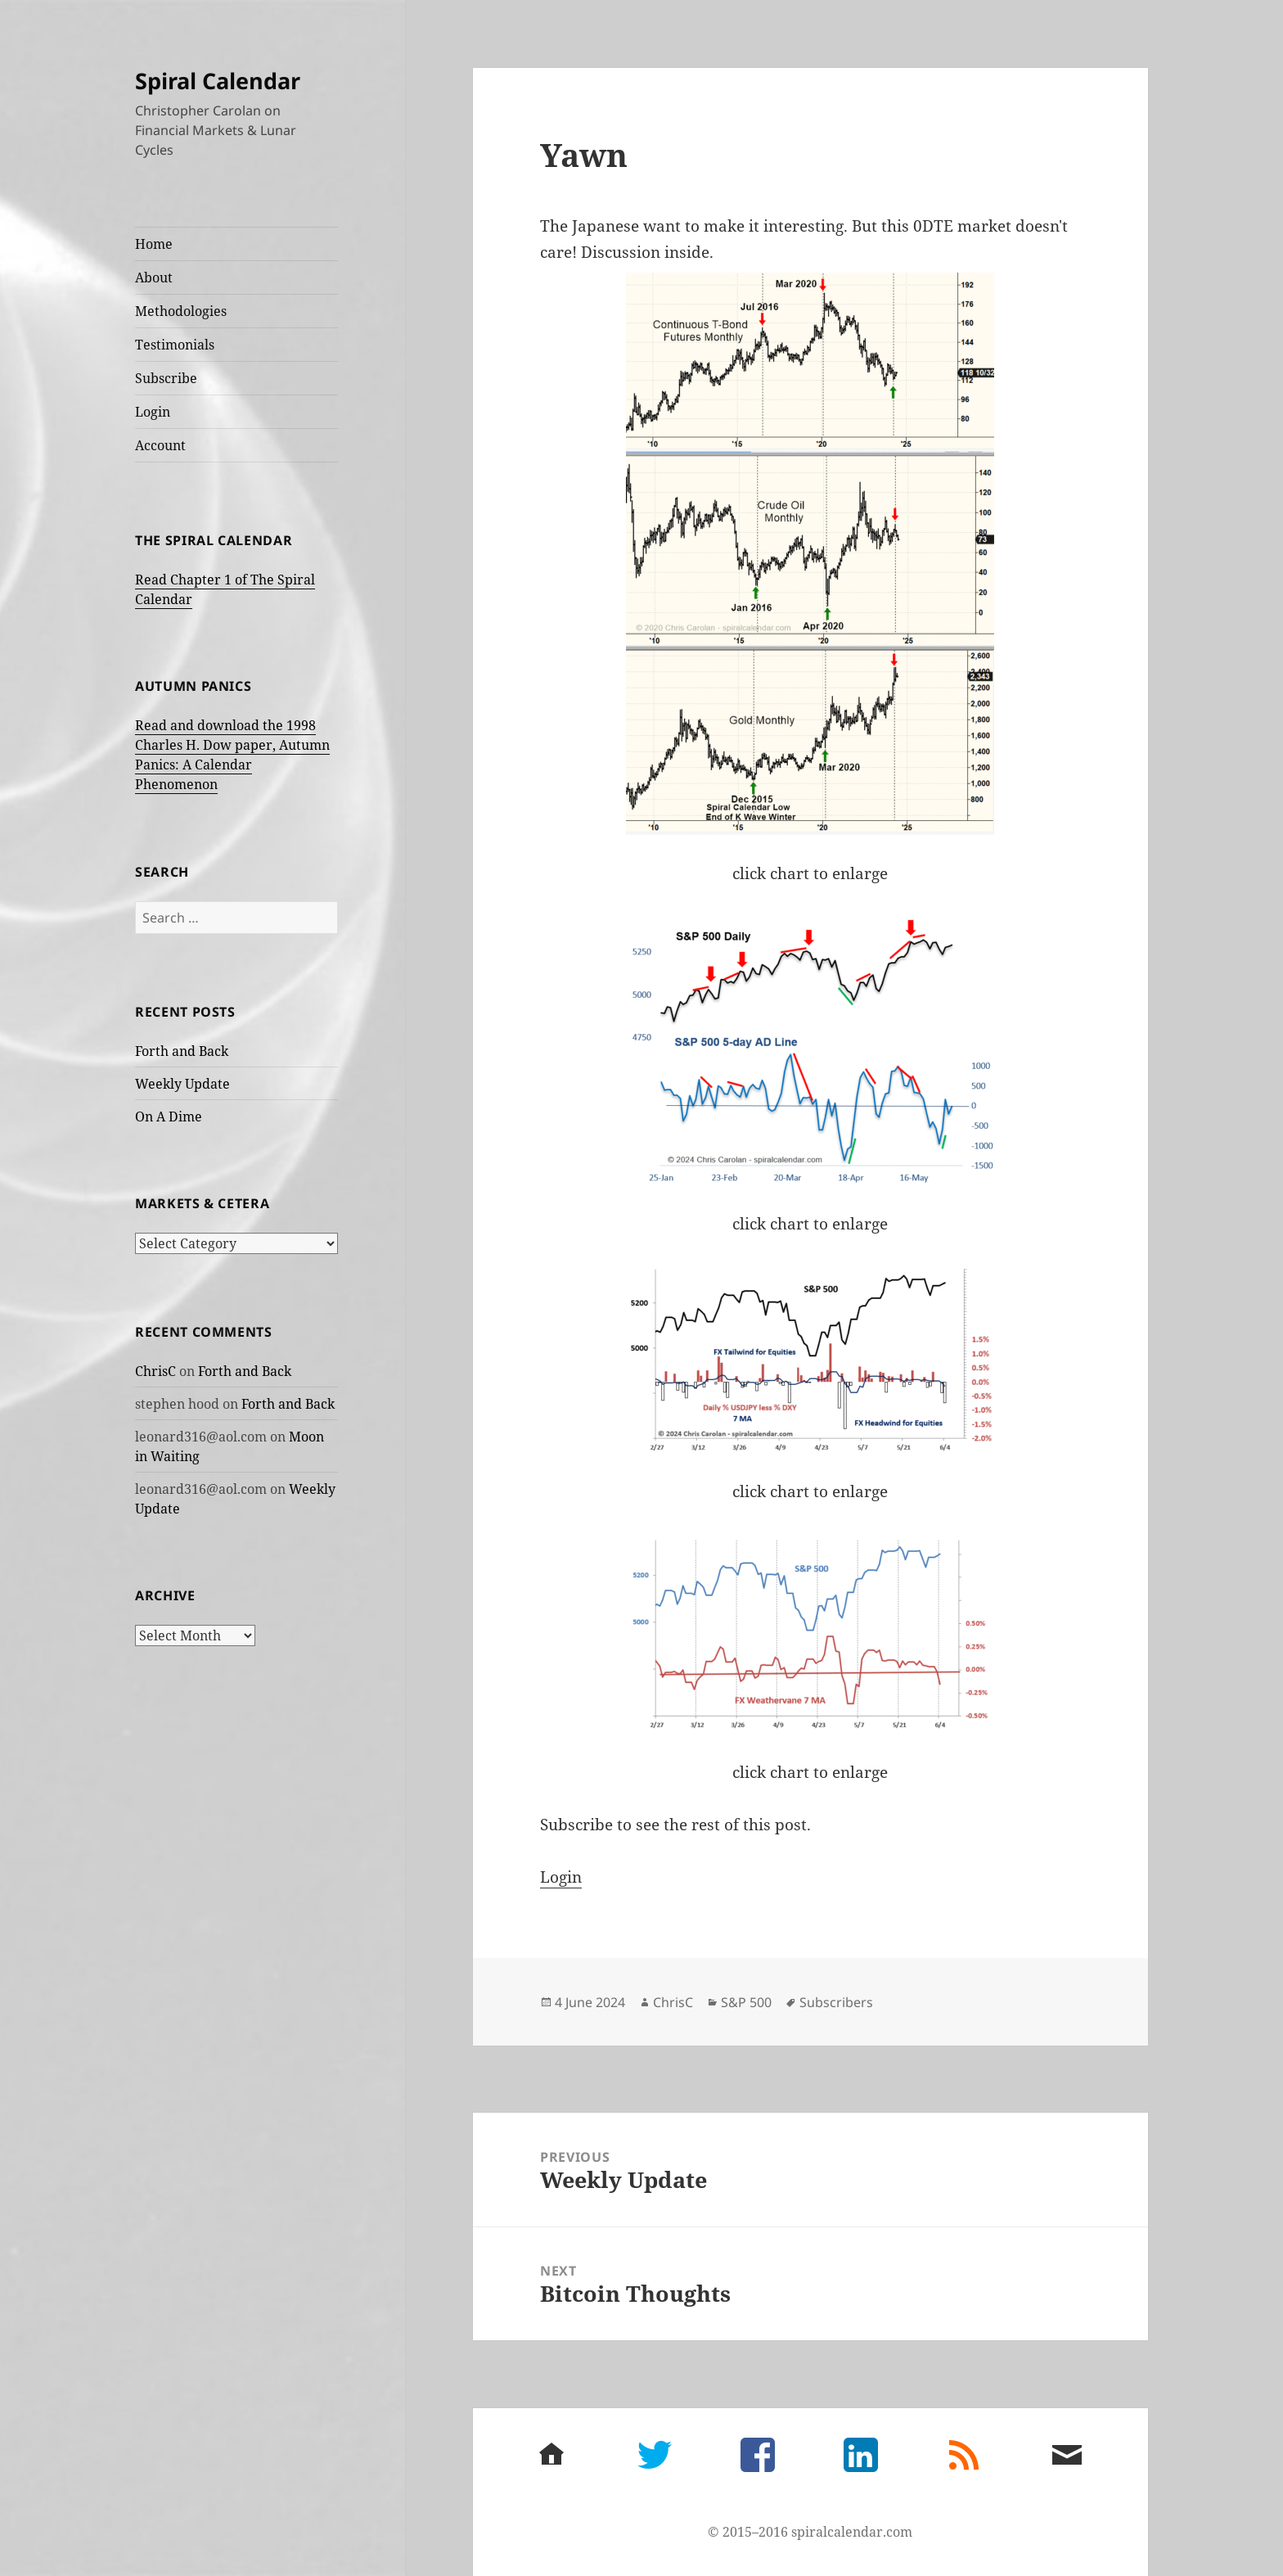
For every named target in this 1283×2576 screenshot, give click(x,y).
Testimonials (174, 345)
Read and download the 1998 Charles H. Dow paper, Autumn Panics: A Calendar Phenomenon (232, 754)
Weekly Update (182, 1084)
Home (154, 244)
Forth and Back (181, 1051)
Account (160, 445)
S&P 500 (746, 2002)
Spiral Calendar (217, 80)
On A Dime (168, 1117)
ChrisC (155, 1371)
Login (152, 412)
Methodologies (181, 311)
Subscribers (836, 2002)
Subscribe (166, 378)
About (154, 277)
